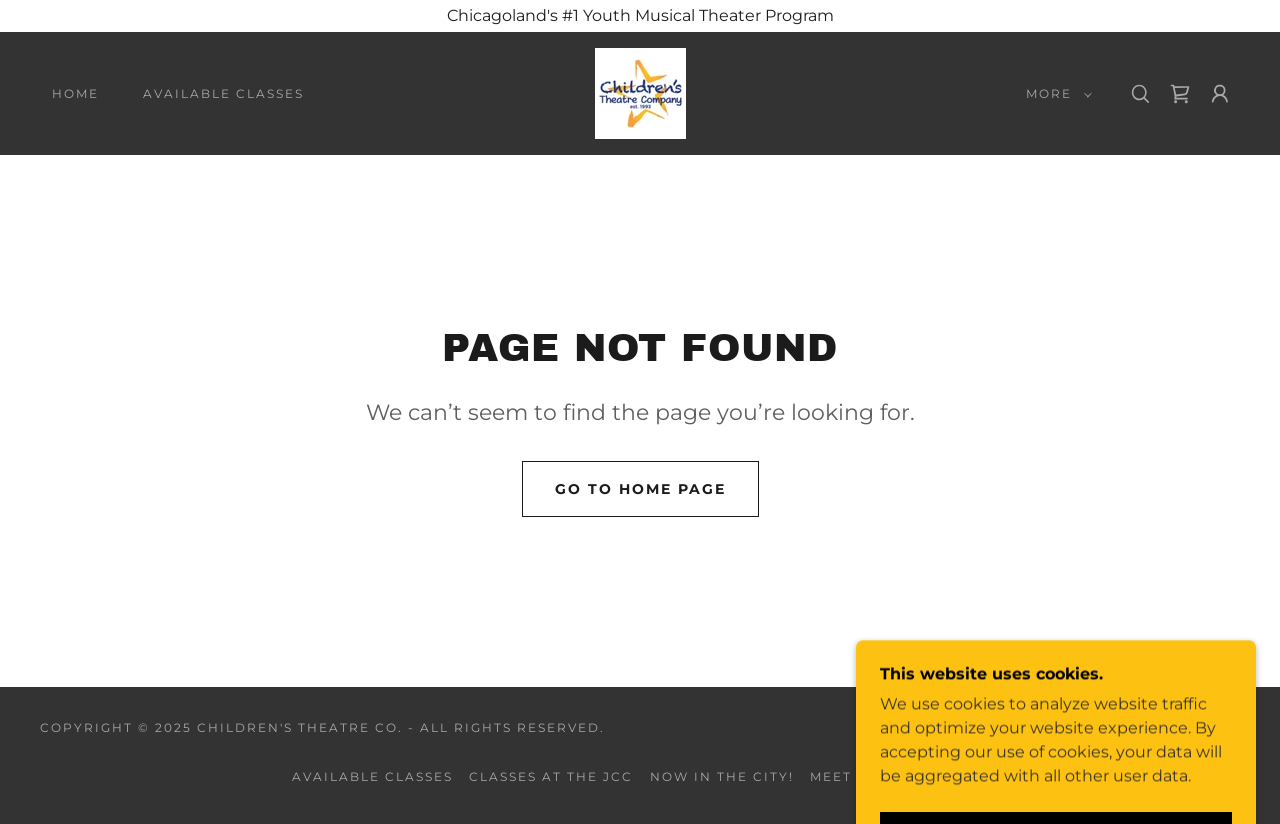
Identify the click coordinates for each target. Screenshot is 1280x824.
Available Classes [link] (223, 93)
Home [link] (75, 93)
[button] (1055, 94)
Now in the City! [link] (722, 776)
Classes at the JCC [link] (551, 776)
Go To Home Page (640, 489)
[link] (640, 92)
